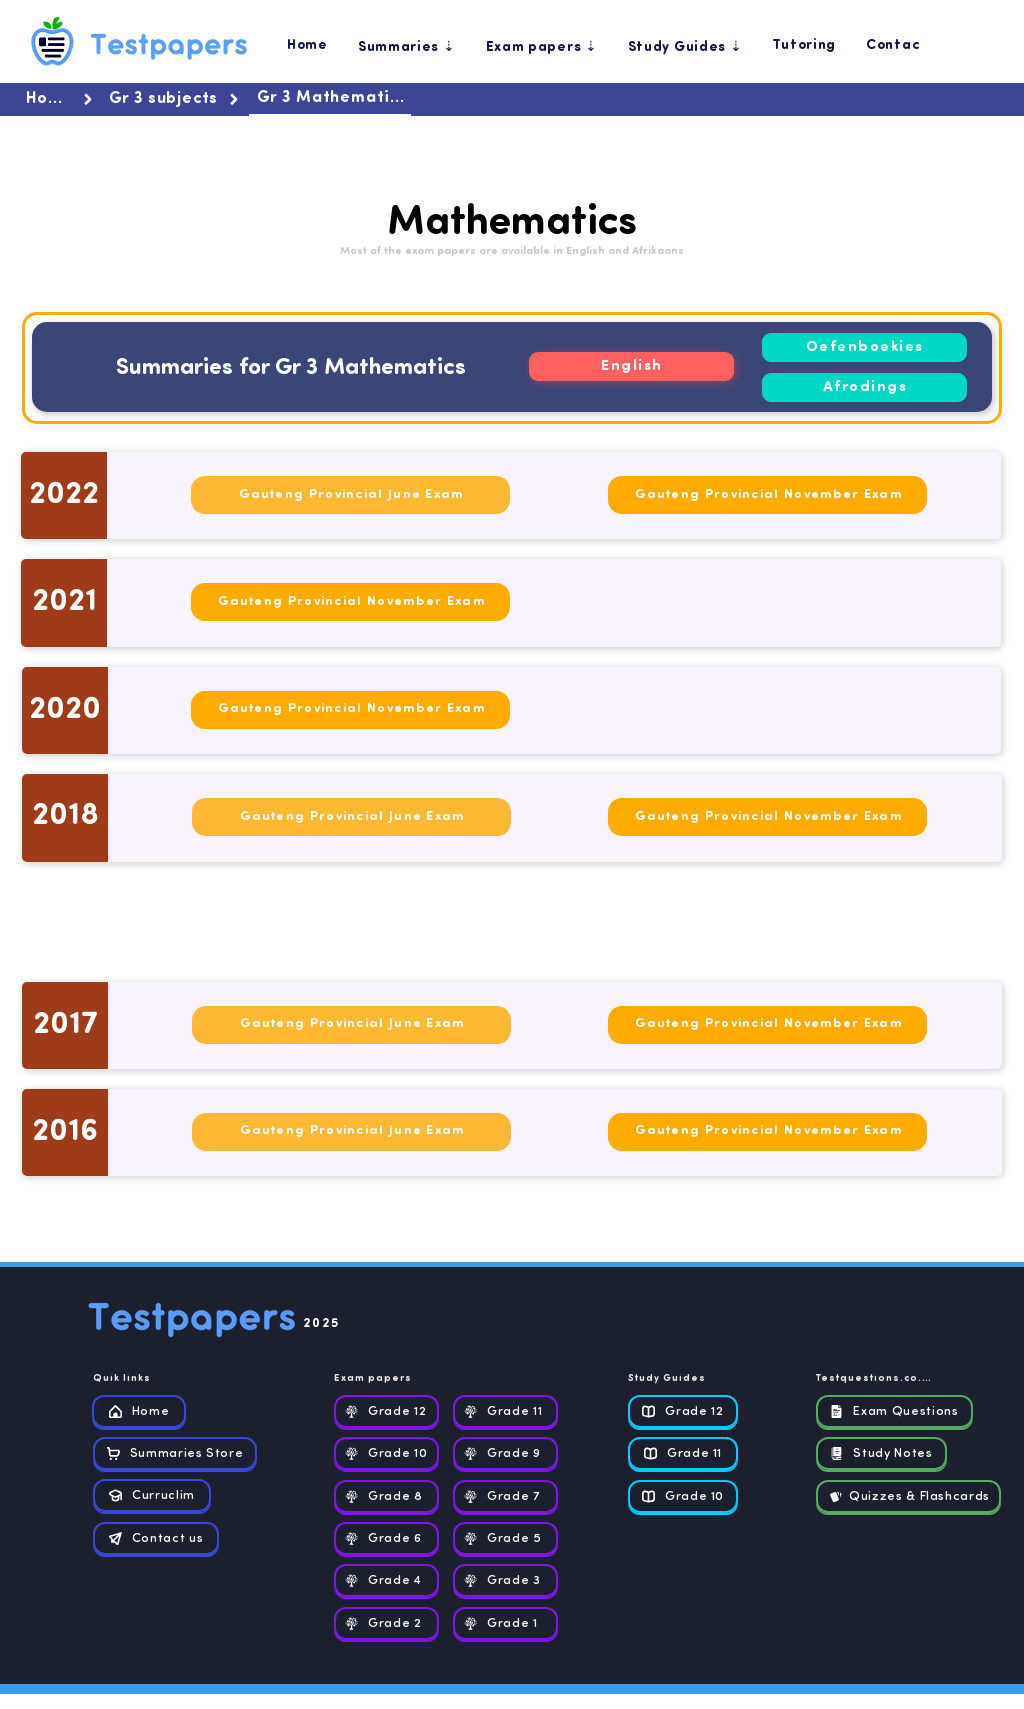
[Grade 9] (505, 1453)
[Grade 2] (386, 1623)
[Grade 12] (386, 1411)
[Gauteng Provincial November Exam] (767, 495)
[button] (407, 46)
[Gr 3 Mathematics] (330, 99)
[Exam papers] (384, 1379)
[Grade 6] (386, 1538)
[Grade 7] (505, 1496)
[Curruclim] (152, 1495)
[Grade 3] (505, 1580)
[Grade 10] (386, 1453)
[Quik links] (143, 1379)
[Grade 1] (505, 1623)
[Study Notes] (881, 1453)
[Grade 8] (386, 1496)
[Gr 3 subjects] (175, 99)
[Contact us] (156, 1538)
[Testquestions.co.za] (877, 1379)
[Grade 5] (505, 1538)
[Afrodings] (864, 387)
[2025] (353, 1325)
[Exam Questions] (894, 1411)
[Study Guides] (678, 1379)
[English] (631, 366)
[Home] (60, 99)
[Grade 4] (386, 1580)
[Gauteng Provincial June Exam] (350, 495)
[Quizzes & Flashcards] (908, 1496)
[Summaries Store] (175, 1453)
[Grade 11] (505, 1411)
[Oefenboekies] (864, 347)
